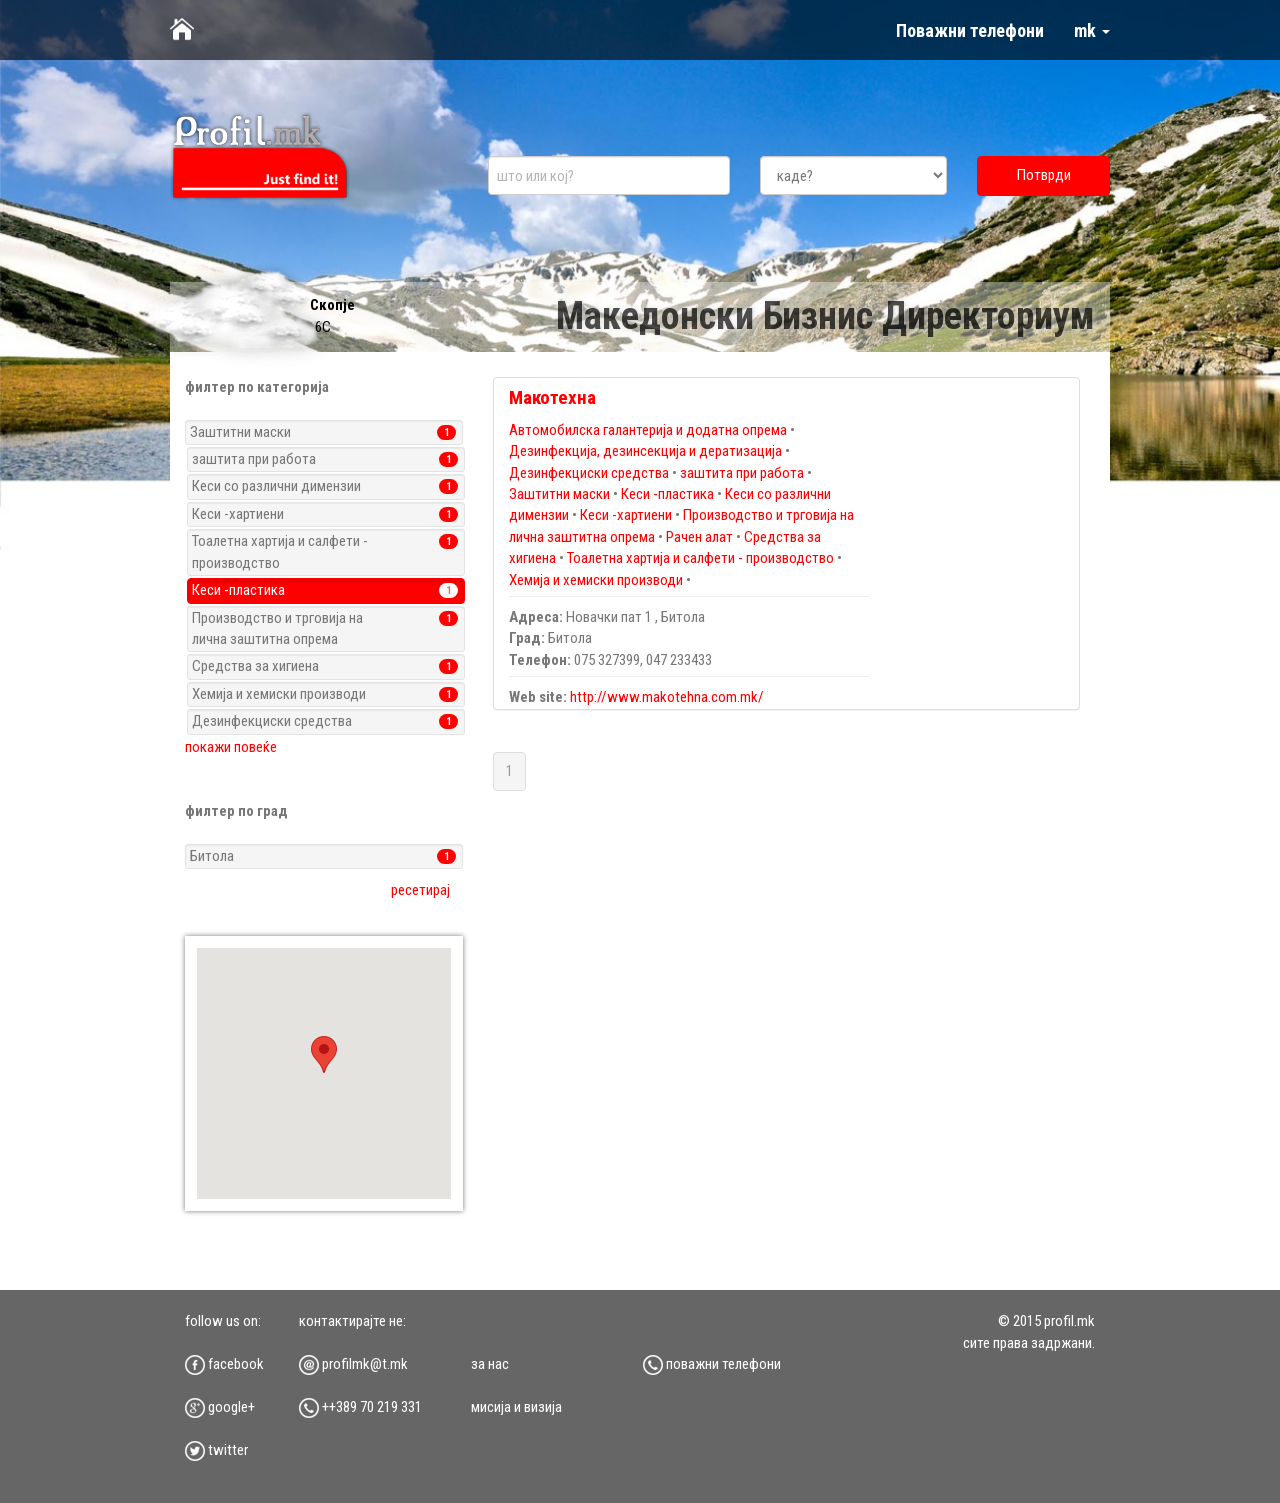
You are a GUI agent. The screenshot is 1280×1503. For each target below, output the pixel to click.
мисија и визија (516, 1407)
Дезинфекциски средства (589, 473)
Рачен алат (699, 537)
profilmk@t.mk (353, 1364)
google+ (220, 1407)
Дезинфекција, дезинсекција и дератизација (647, 451)
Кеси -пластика (667, 494)
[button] (324, 1054)
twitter (216, 1450)
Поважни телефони (970, 30)
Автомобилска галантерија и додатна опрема (648, 430)
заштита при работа (742, 473)
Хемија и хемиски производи (596, 580)
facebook (224, 1364)
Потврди (1044, 175)
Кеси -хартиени (626, 515)
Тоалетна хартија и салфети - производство (700, 558)
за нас (490, 1364)
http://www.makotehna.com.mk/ (667, 697)
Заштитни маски (559, 494)
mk (1092, 30)
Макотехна (552, 397)
